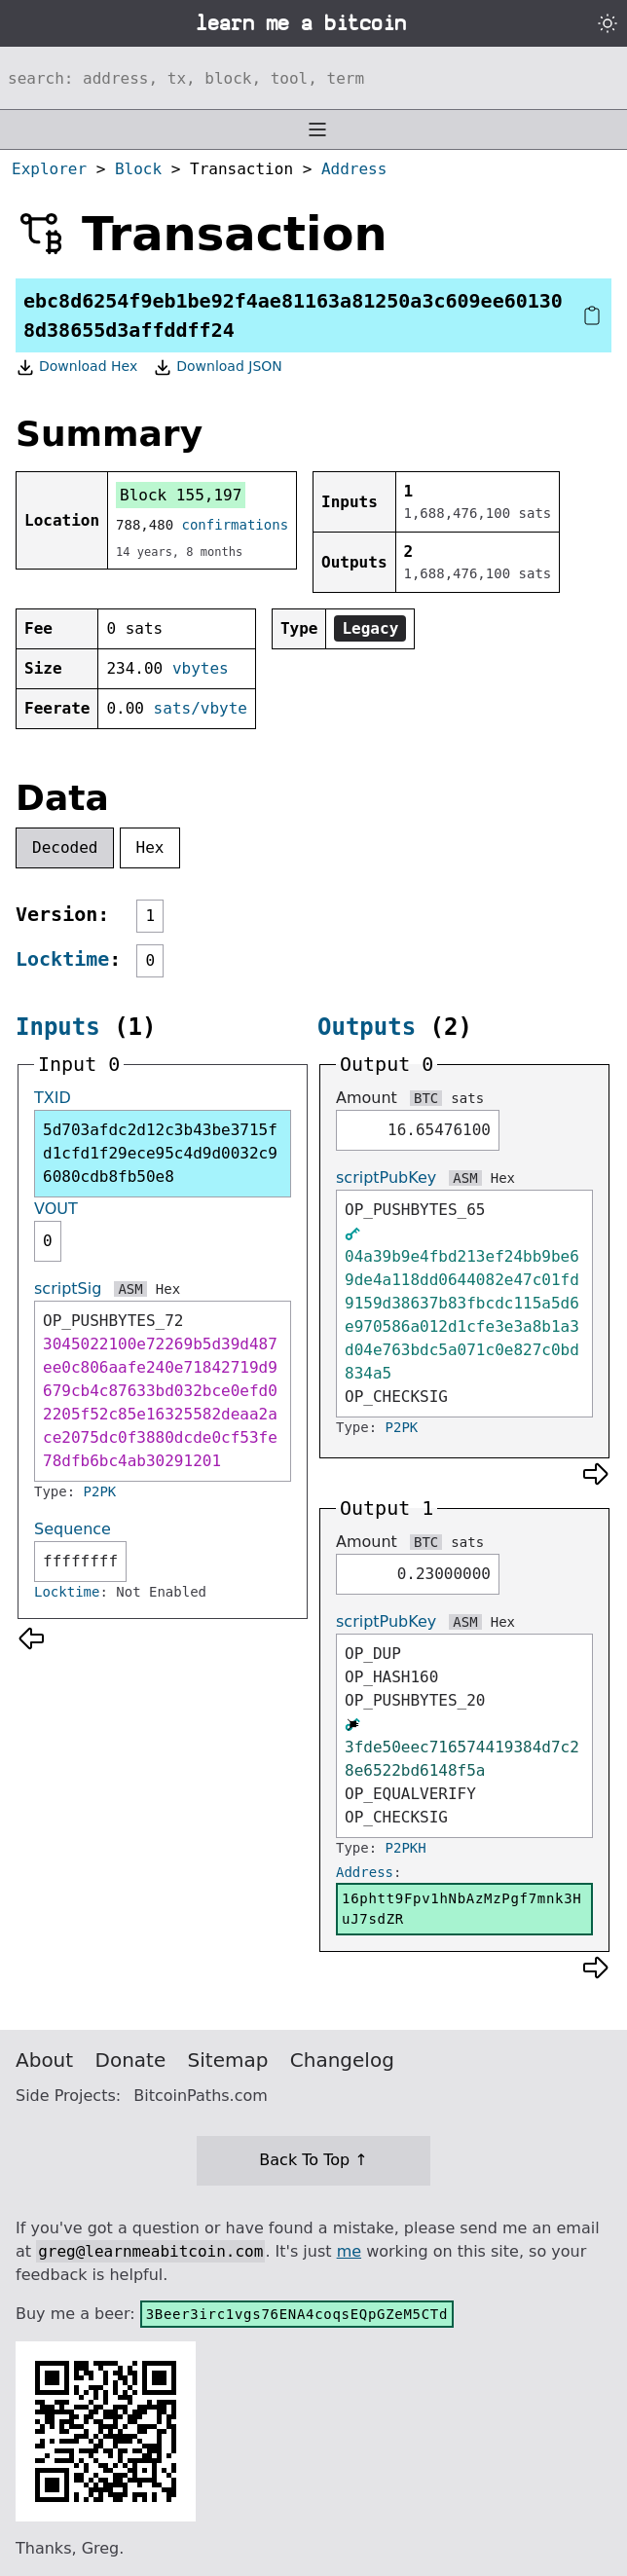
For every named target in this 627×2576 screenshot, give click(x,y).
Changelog (342, 2060)
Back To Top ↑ (313, 2160)
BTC (426, 1098)
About (44, 2060)
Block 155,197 (180, 495)
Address (354, 169)
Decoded (64, 847)
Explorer (49, 169)
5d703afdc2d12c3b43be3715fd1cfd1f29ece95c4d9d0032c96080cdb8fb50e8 (160, 1153)
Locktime (62, 959)
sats (467, 1098)
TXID (52, 1097)
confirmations (235, 525)
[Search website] (313, 78)
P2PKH (406, 1848)
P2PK (100, 1491)
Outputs (366, 1027)
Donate (130, 2060)
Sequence (72, 1529)
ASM (130, 1289)
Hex (150, 847)
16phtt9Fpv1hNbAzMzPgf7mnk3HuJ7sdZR (461, 1909)
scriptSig (67, 1288)
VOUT (56, 1208)
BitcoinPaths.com (200, 2095)
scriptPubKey (386, 1177)
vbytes (200, 668)
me (349, 2251)
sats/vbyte (200, 708)
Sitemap (228, 2060)
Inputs (58, 1027)
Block (138, 169)
